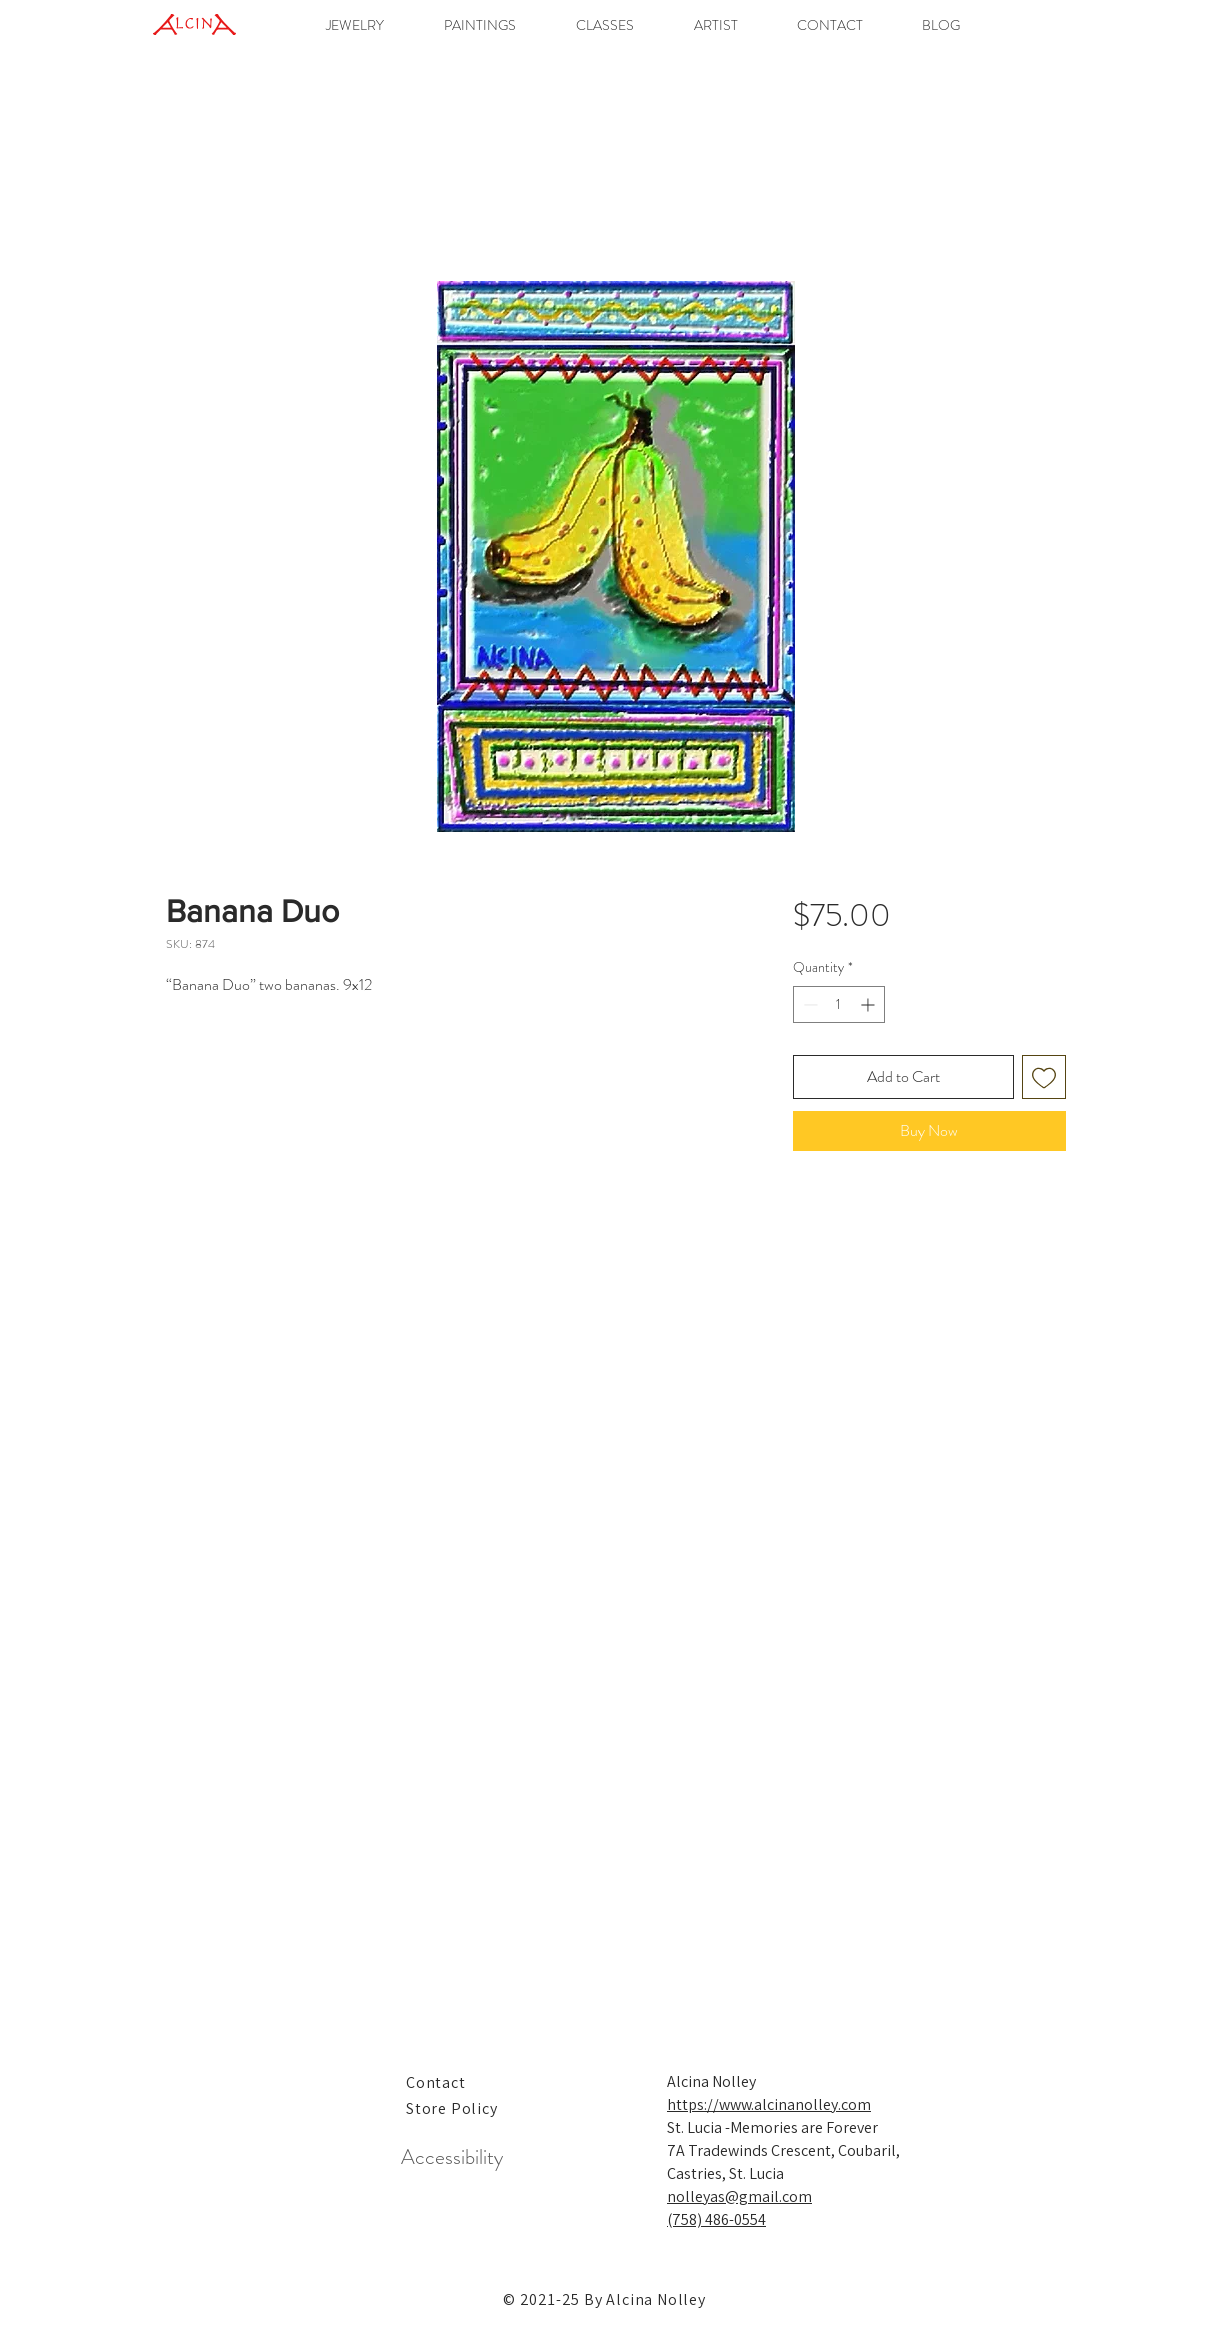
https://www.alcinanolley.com (769, 2104)
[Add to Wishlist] (1044, 1077)
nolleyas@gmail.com (739, 2196)
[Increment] (869, 1004)
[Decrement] (808, 1004)
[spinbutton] (839, 1004)
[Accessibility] (451, 2158)
